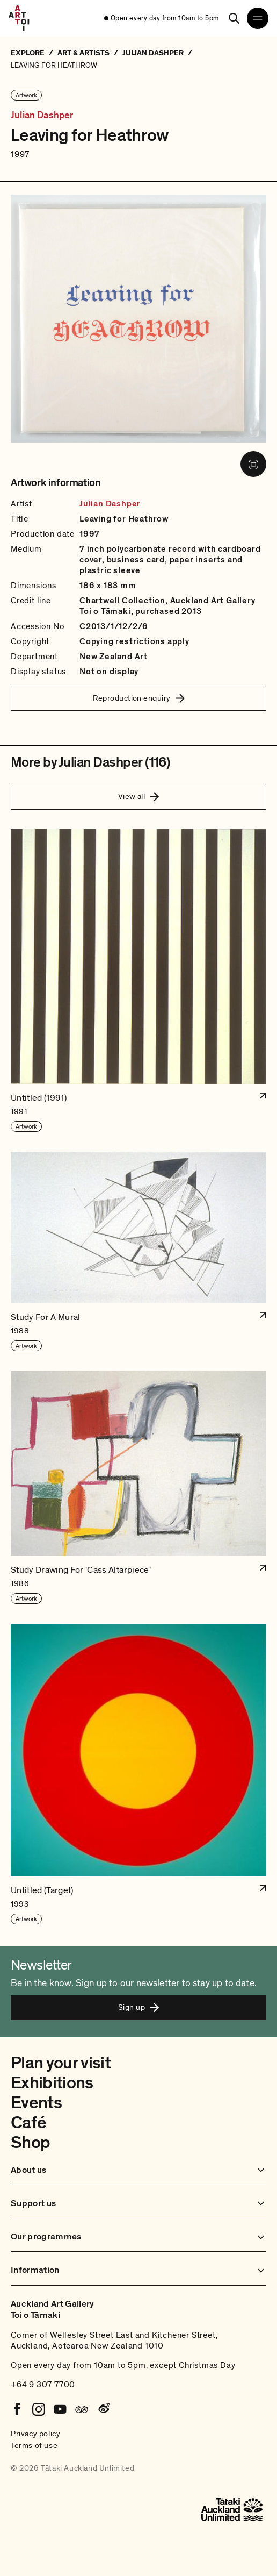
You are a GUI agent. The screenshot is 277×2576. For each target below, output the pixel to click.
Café (28, 2123)
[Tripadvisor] (81, 2409)
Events (36, 2103)
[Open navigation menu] (257, 18)
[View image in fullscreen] (253, 464)
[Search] (234, 18)
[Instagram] (38, 2409)
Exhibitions (52, 2083)
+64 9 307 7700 (43, 2385)
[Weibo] (103, 2409)
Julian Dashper (42, 116)
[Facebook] (17, 2409)
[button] (138, 981)
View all (138, 796)
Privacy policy (35, 2433)
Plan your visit (61, 2063)
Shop (30, 2142)
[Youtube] (60, 2409)
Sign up (138, 2007)
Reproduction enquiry (139, 698)
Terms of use (34, 2445)
